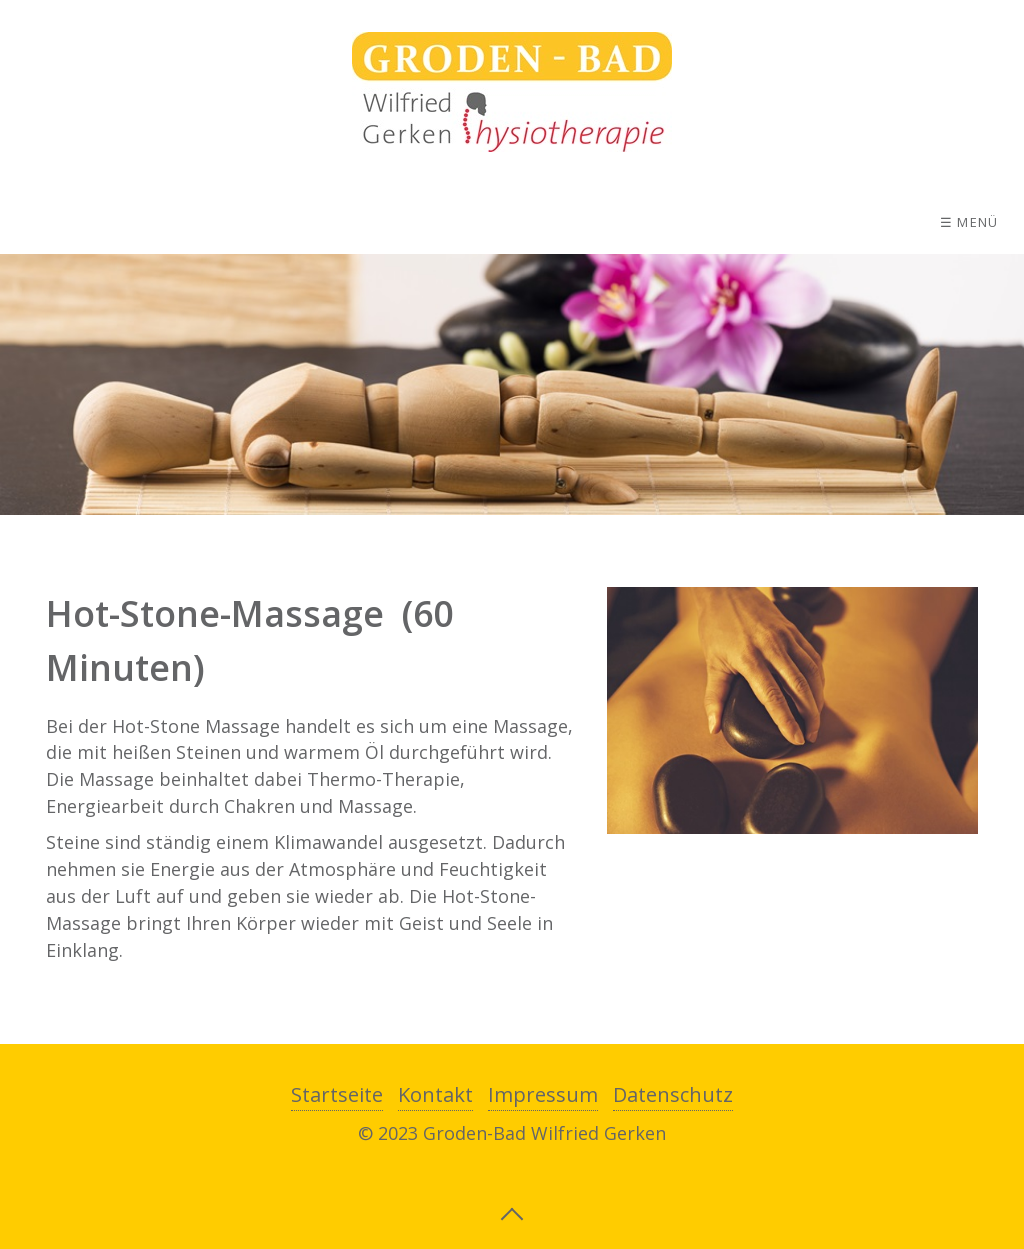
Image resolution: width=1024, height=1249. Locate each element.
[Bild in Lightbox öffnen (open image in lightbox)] (792, 710)
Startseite (337, 1094)
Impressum (543, 1094)
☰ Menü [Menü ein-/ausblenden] (969, 222)
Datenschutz (673, 1094)
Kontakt (435, 1094)
